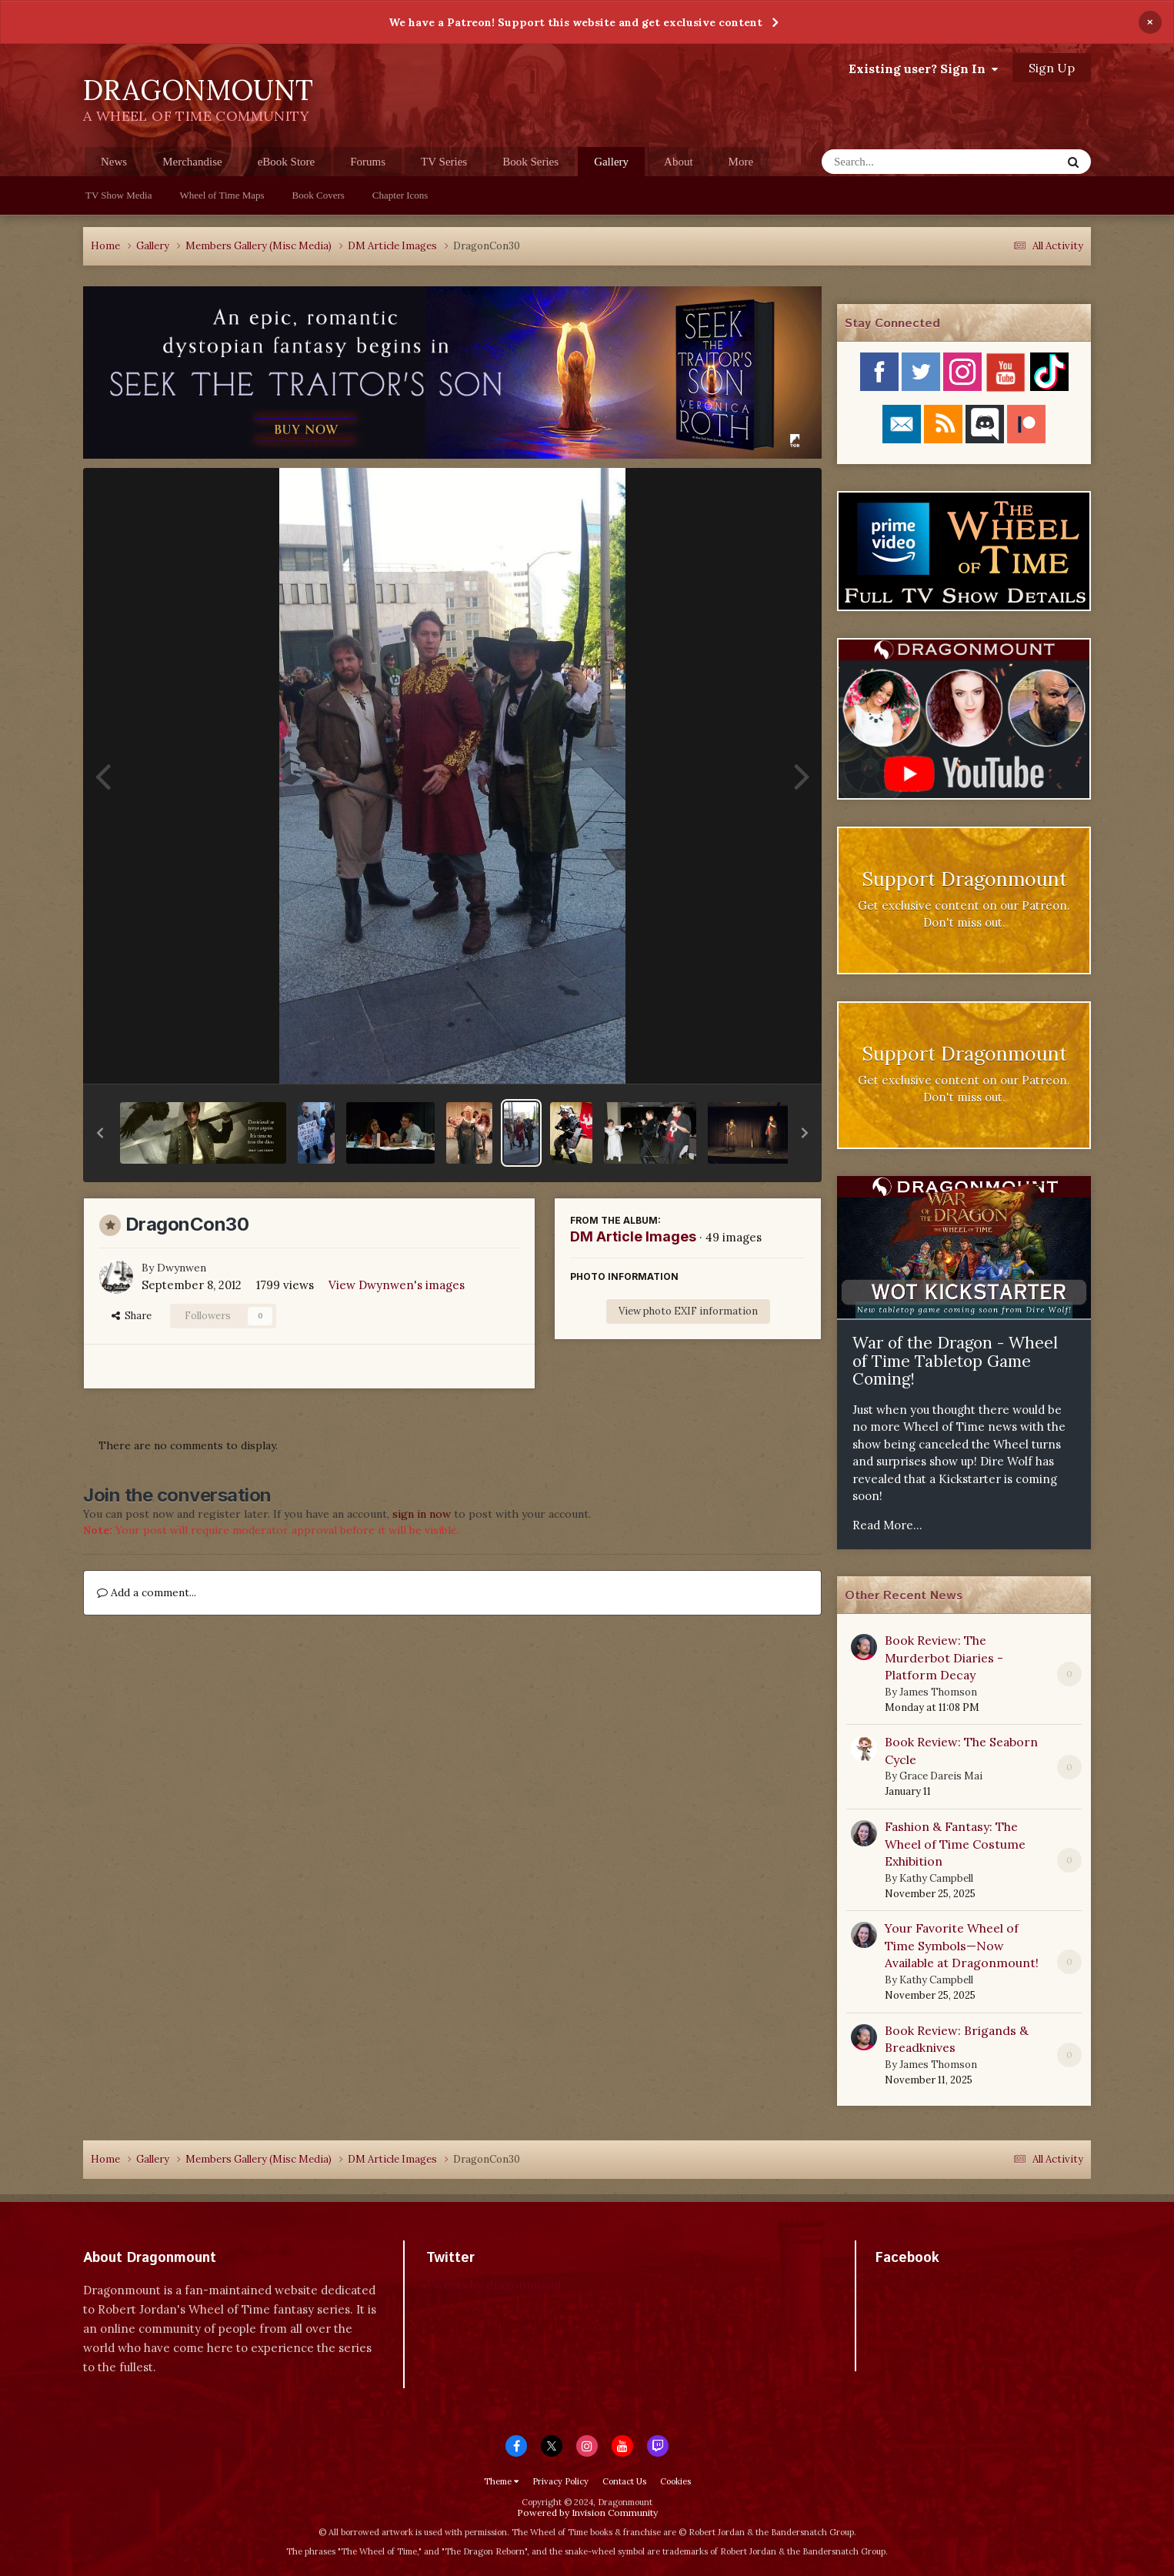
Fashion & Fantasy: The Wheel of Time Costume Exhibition (955, 1844)
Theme (501, 2481)
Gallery (611, 165)
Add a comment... (146, 1592)
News (114, 161)
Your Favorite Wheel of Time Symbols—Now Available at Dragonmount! (962, 1945)
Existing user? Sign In (923, 68)
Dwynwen (181, 1268)
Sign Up (1052, 67)
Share (132, 1315)
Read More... (887, 1525)
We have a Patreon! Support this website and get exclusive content (575, 22)
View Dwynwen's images (397, 1285)
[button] (100, 1133)
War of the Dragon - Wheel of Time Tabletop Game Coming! (955, 1360)
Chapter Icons (400, 195)
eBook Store (286, 161)
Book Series (530, 161)
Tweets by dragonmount (494, 2284)
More (741, 161)
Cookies (675, 2481)
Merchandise (192, 161)
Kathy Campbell (936, 1878)
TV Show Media (118, 195)
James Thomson (938, 1692)
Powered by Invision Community (587, 2512)
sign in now (421, 1514)
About (678, 161)
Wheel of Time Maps (221, 195)
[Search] (901, 161)
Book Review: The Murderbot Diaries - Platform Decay (944, 1657)
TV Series (444, 161)
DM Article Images (633, 1236)
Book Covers (318, 195)
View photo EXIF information (688, 1311)
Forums (367, 161)
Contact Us (624, 2481)
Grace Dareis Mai (940, 1775)
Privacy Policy (560, 2481)
